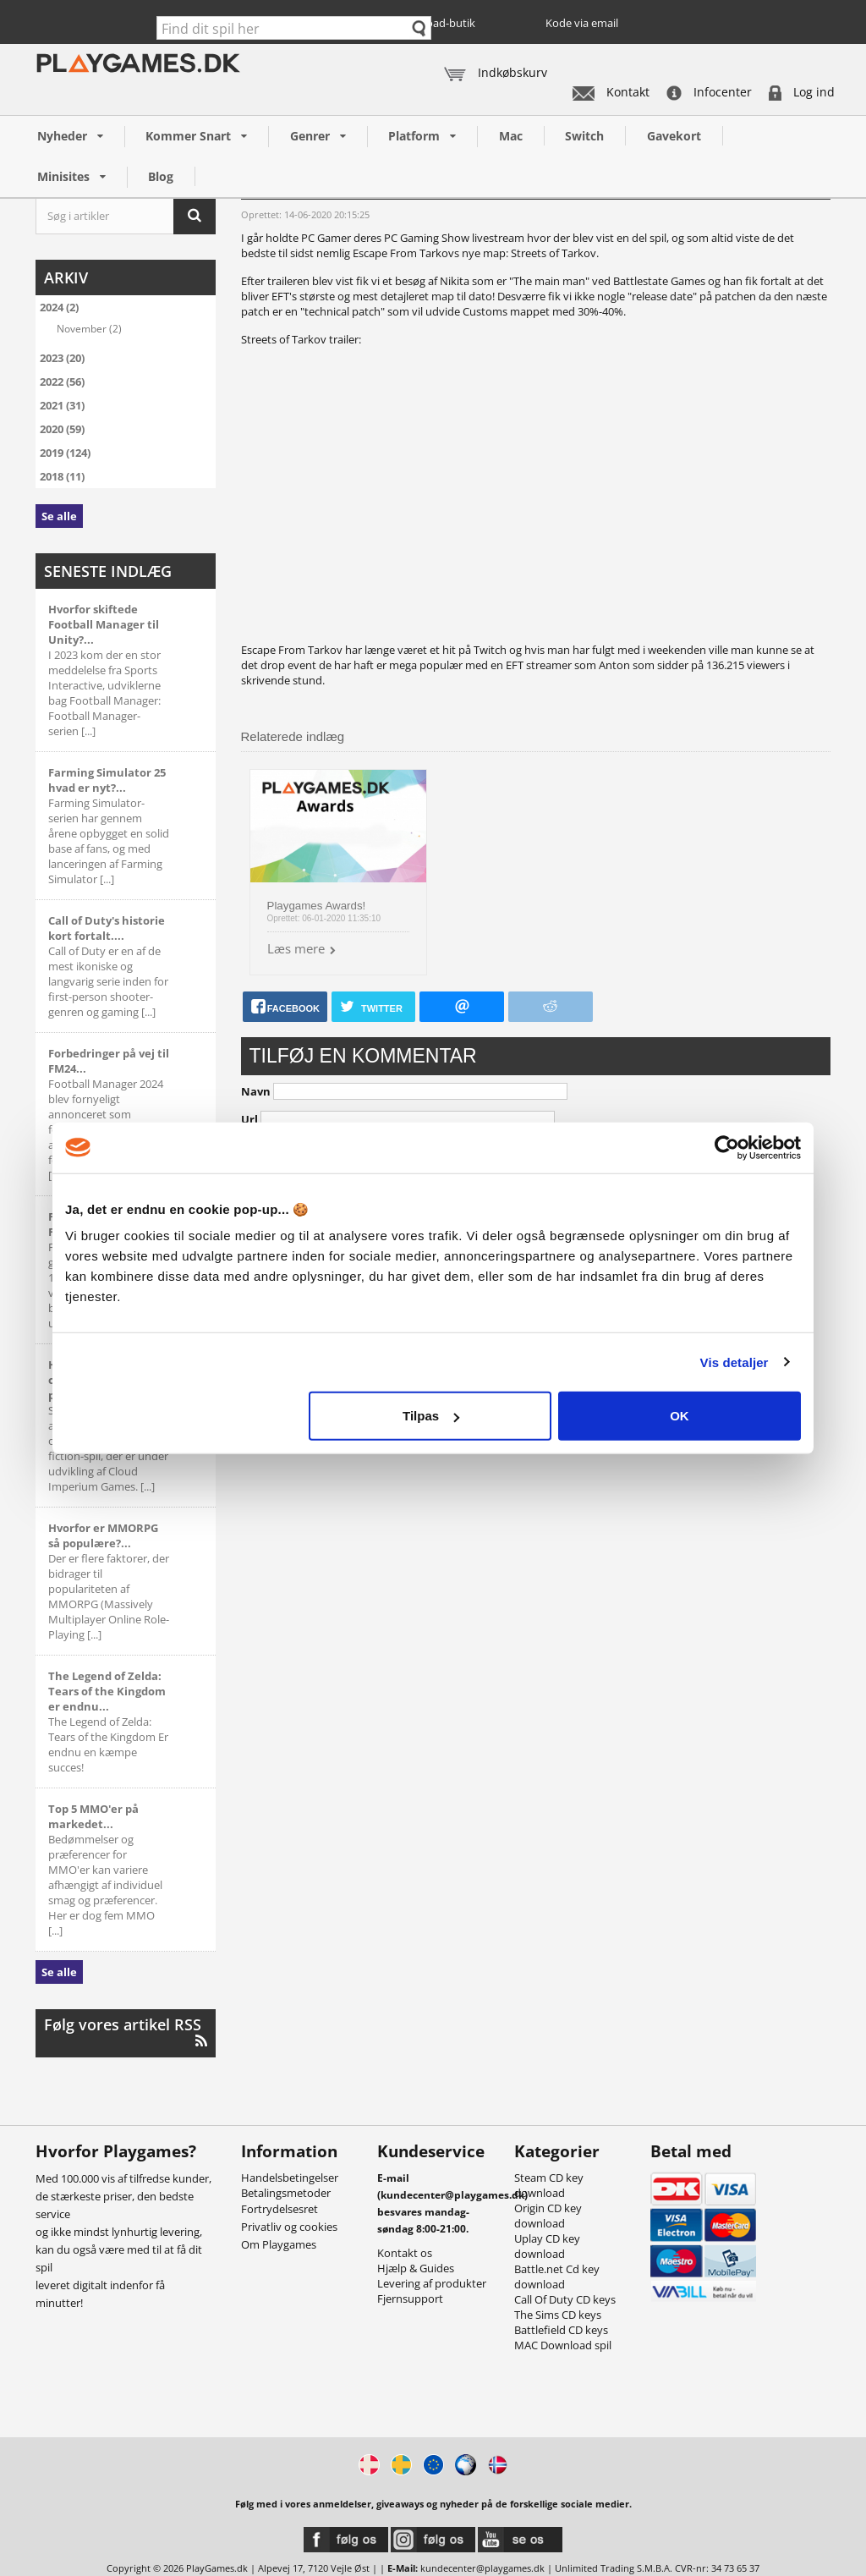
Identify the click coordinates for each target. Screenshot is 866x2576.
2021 (62, 405)
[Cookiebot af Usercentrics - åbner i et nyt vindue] (727, 1147)
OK (679, 1416)
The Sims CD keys (557, 2314)
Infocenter (709, 92)
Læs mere (296, 948)
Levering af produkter (431, 2283)
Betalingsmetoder (286, 2192)
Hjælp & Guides (415, 2268)
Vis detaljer (734, 1361)
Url (249, 1119)
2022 (62, 381)
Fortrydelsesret (279, 2208)
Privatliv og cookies (289, 2226)
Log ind (802, 92)
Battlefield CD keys (561, 2329)
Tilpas (431, 1416)
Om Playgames (278, 2244)
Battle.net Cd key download (557, 2276)
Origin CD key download (548, 2215)
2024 (59, 307)
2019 (65, 452)
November (89, 328)
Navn (256, 1091)
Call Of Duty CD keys (565, 2299)
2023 (62, 357)
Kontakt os (404, 2252)
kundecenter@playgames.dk (482, 2568)
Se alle (59, 516)
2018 (62, 476)
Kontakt (611, 92)
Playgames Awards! (316, 905)
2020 (62, 429)
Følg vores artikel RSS (125, 2031)
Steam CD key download (549, 2185)
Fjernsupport (410, 2298)
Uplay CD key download (547, 2246)
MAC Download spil (562, 2345)
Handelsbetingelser (289, 2177)
